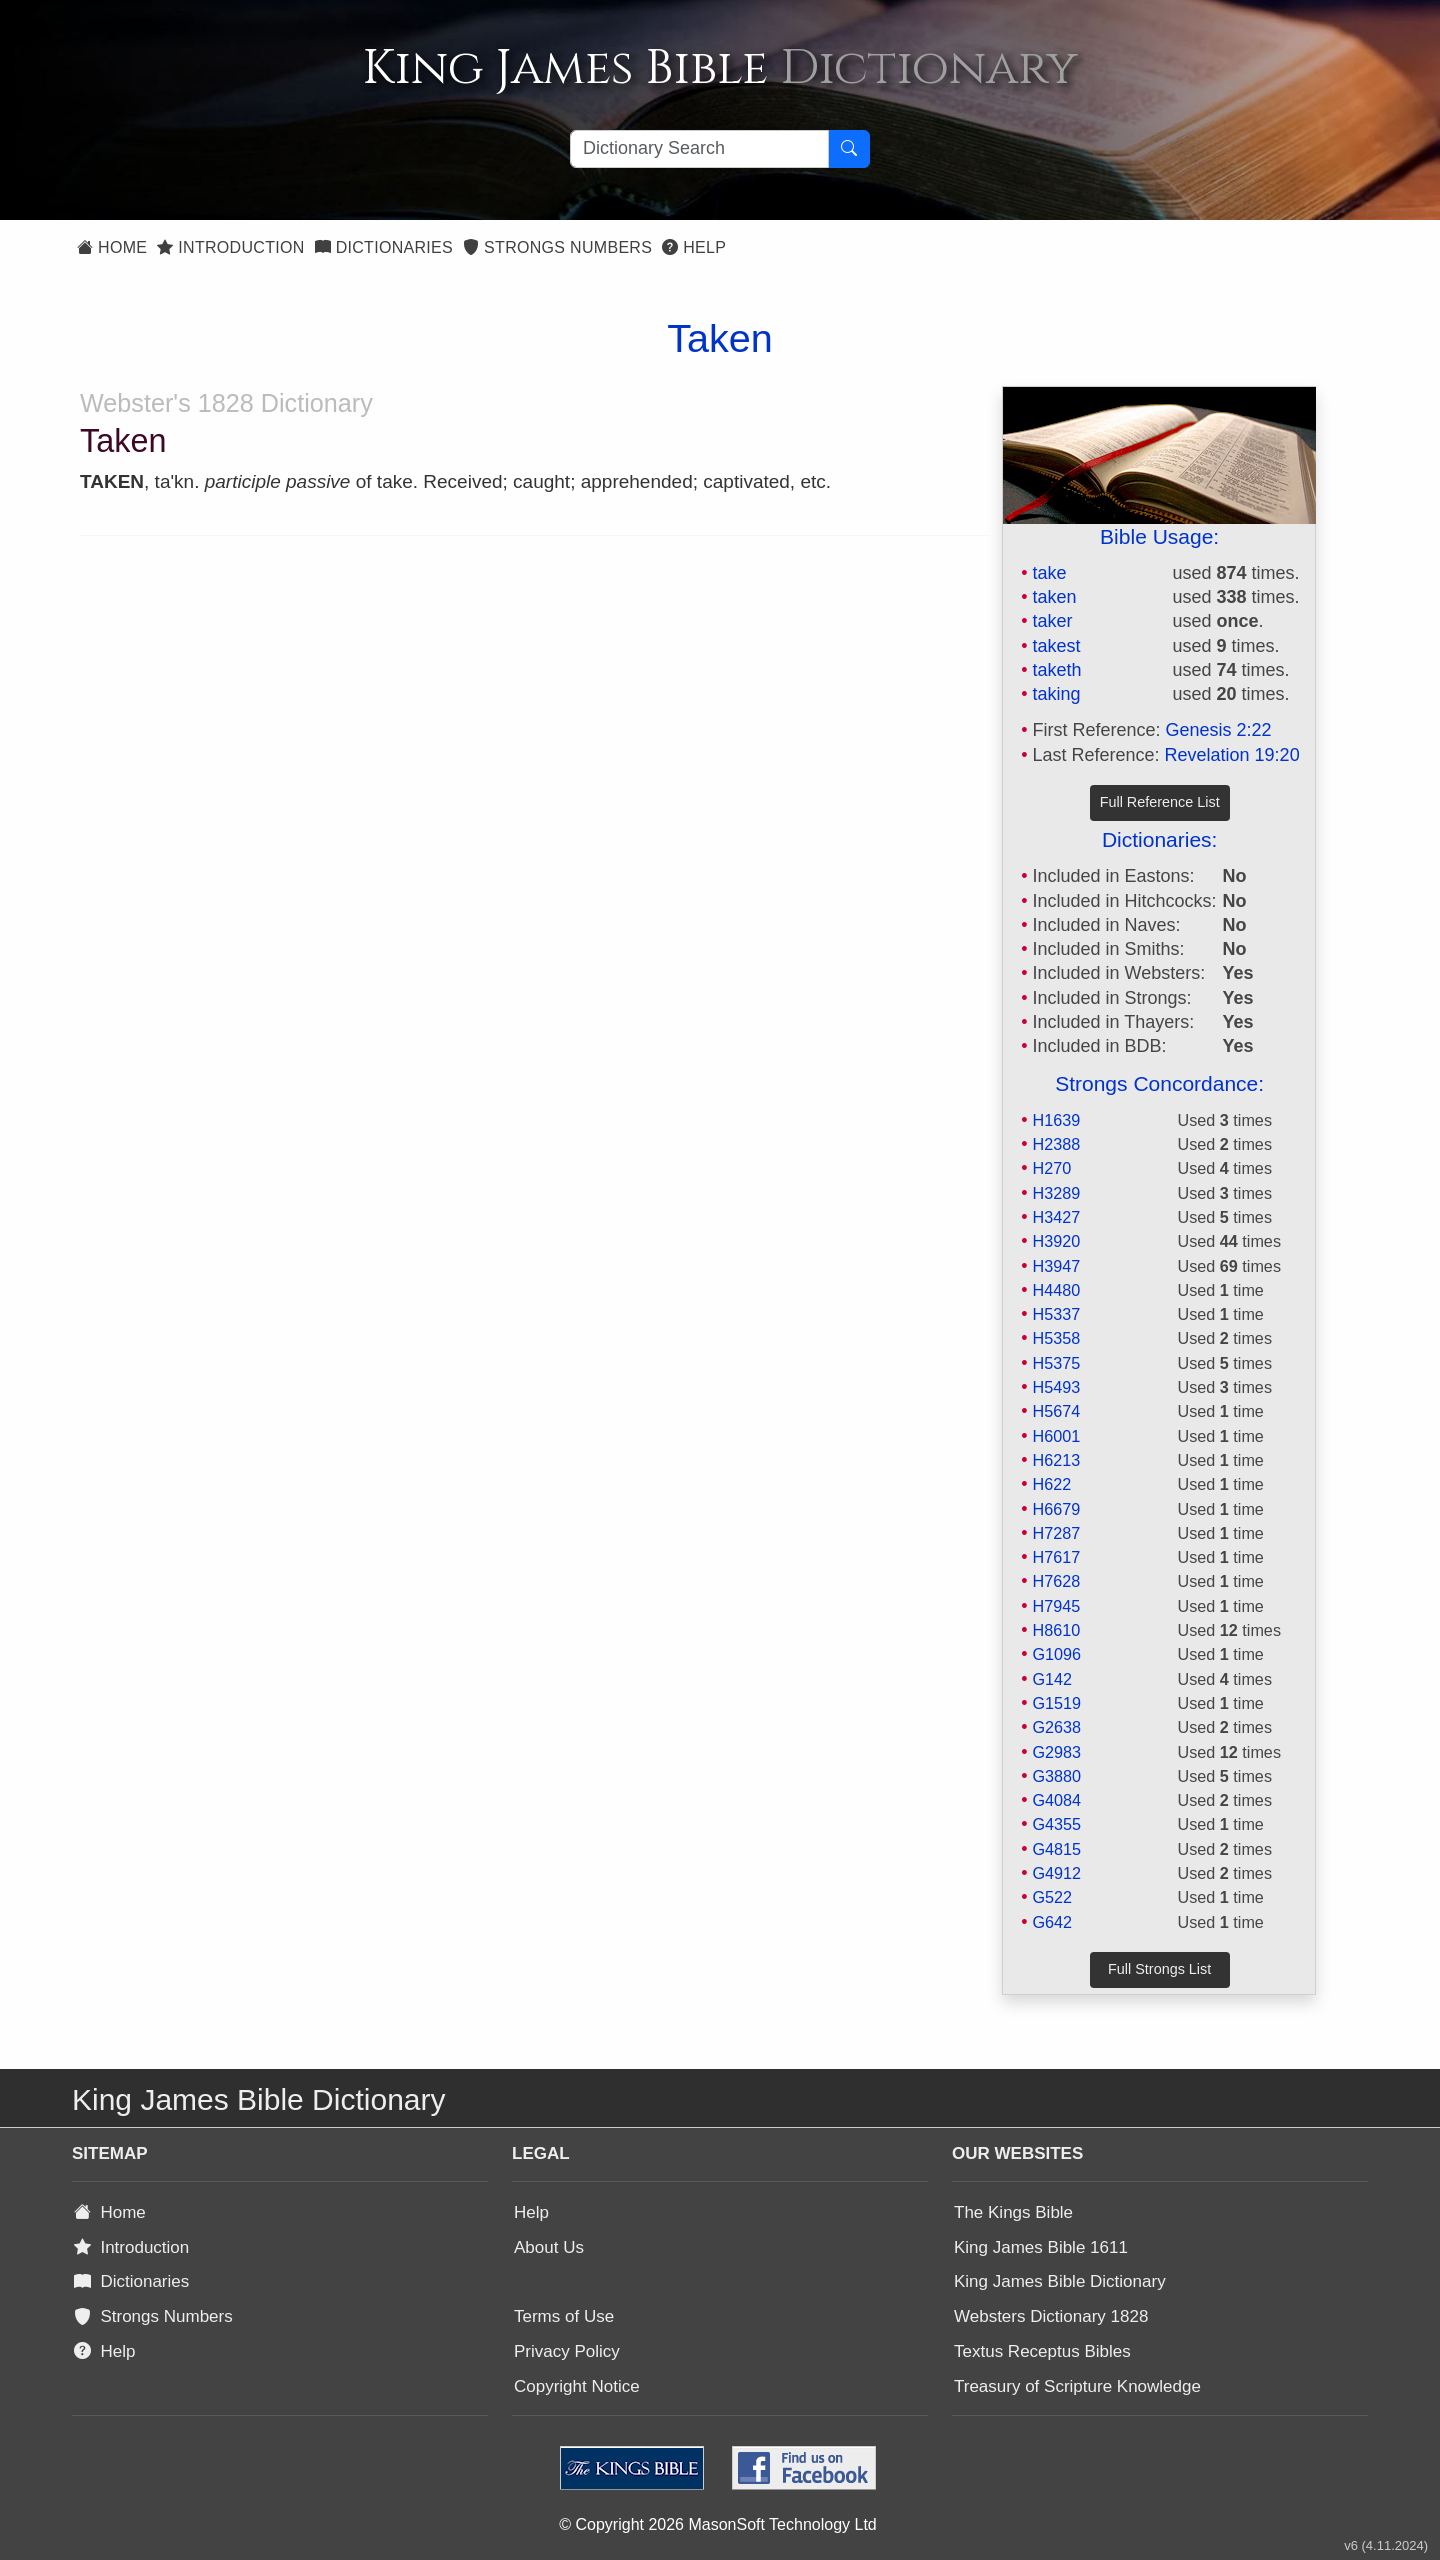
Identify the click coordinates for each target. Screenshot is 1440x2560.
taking (1056, 694)
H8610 (1056, 1630)
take (1049, 573)
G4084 (1056, 1800)
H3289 (1056, 1193)
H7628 (1056, 1581)
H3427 (1056, 1217)
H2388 (1056, 1144)
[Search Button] (849, 149)
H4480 (1056, 1290)
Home (112, 247)
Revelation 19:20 (1232, 755)
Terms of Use (564, 2316)
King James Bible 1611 (1041, 2247)
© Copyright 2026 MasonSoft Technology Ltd (717, 2524)
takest (1056, 646)
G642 (1052, 1922)
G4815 (1056, 1849)
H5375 (1056, 1363)
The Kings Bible (1013, 2212)
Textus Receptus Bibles (1042, 2351)
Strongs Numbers (557, 247)
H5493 (1056, 1387)
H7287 (1056, 1533)
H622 (1051, 1484)
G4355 (1056, 1824)
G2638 (1056, 1727)
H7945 (1056, 1606)
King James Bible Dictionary (1060, 2281)
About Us (549, 2247)
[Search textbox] (699, 149)
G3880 (1056, 1776)
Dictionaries (384, 247)
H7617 (1056, 1557)
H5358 (1056, 1338)
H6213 (1056, 1460)
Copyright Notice (577, 2386)
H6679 (1056, 1509)
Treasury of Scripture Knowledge (1077, 2386)
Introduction (230, 247)
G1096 (1056, 1654)
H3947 (1056, 1266)
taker (1052, 621)
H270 (1051, 1168)
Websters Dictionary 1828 (1051, 2316)
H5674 (1056, 1411)
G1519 (1056, 1703)
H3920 (1056, 1241)
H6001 (1056, 1436)
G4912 (1056, 1873)
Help (694, 247)
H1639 (1056, 1120)
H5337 (1056, 1314)
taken (1054, 597)
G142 (1052, 1679)
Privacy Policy (567, 2351)
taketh (1056, 670)
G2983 (1056, 1752)
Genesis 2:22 (1219, 730)
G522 (1052, 1897)
